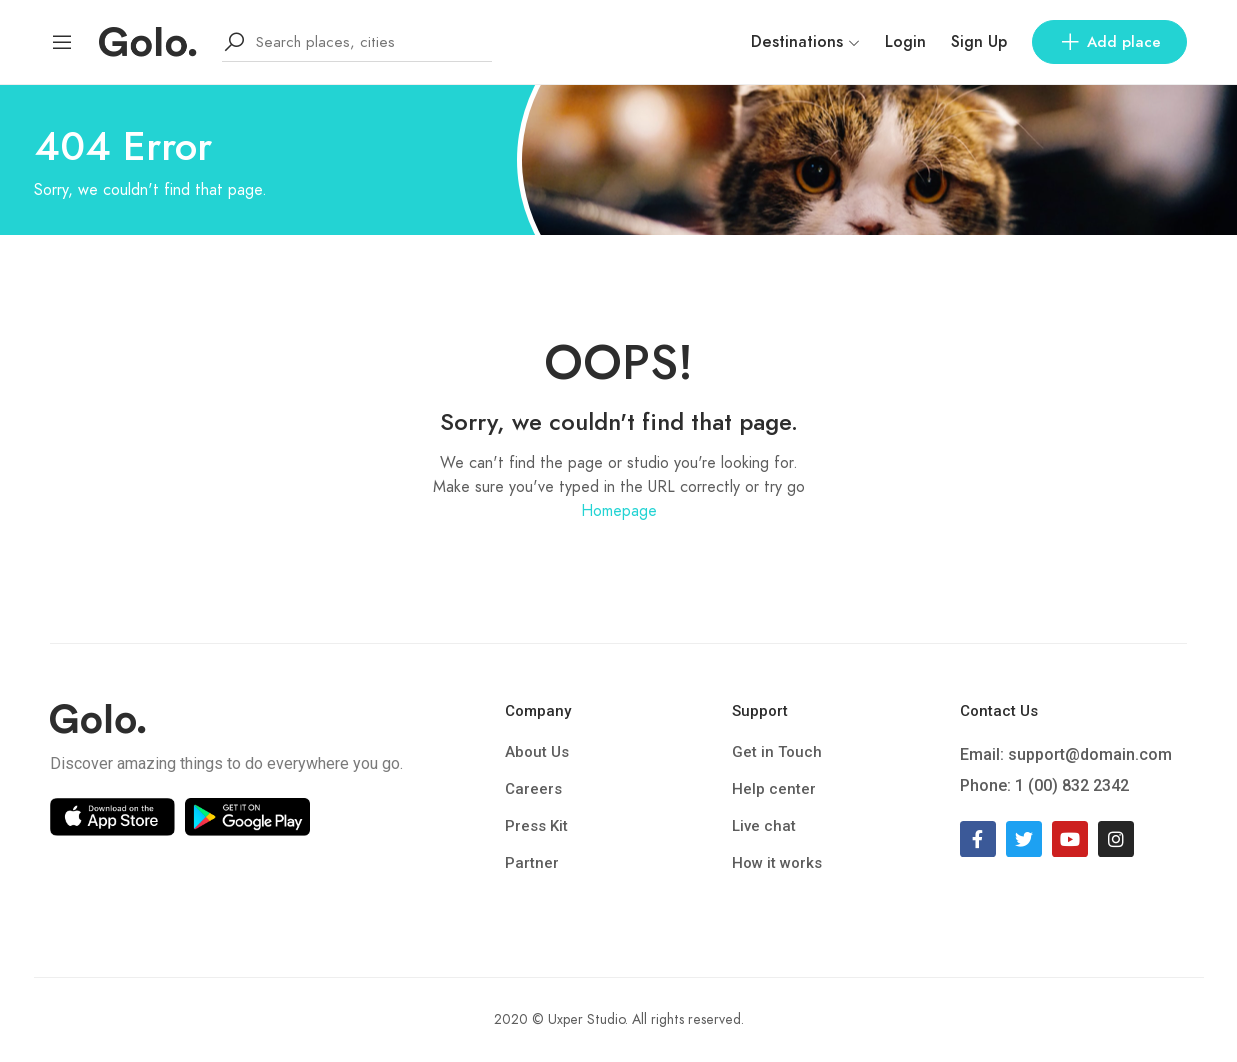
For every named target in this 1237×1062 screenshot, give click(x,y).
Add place (1109, 42)
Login (905, 42)
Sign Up (979, 42)
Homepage (619, 511)
